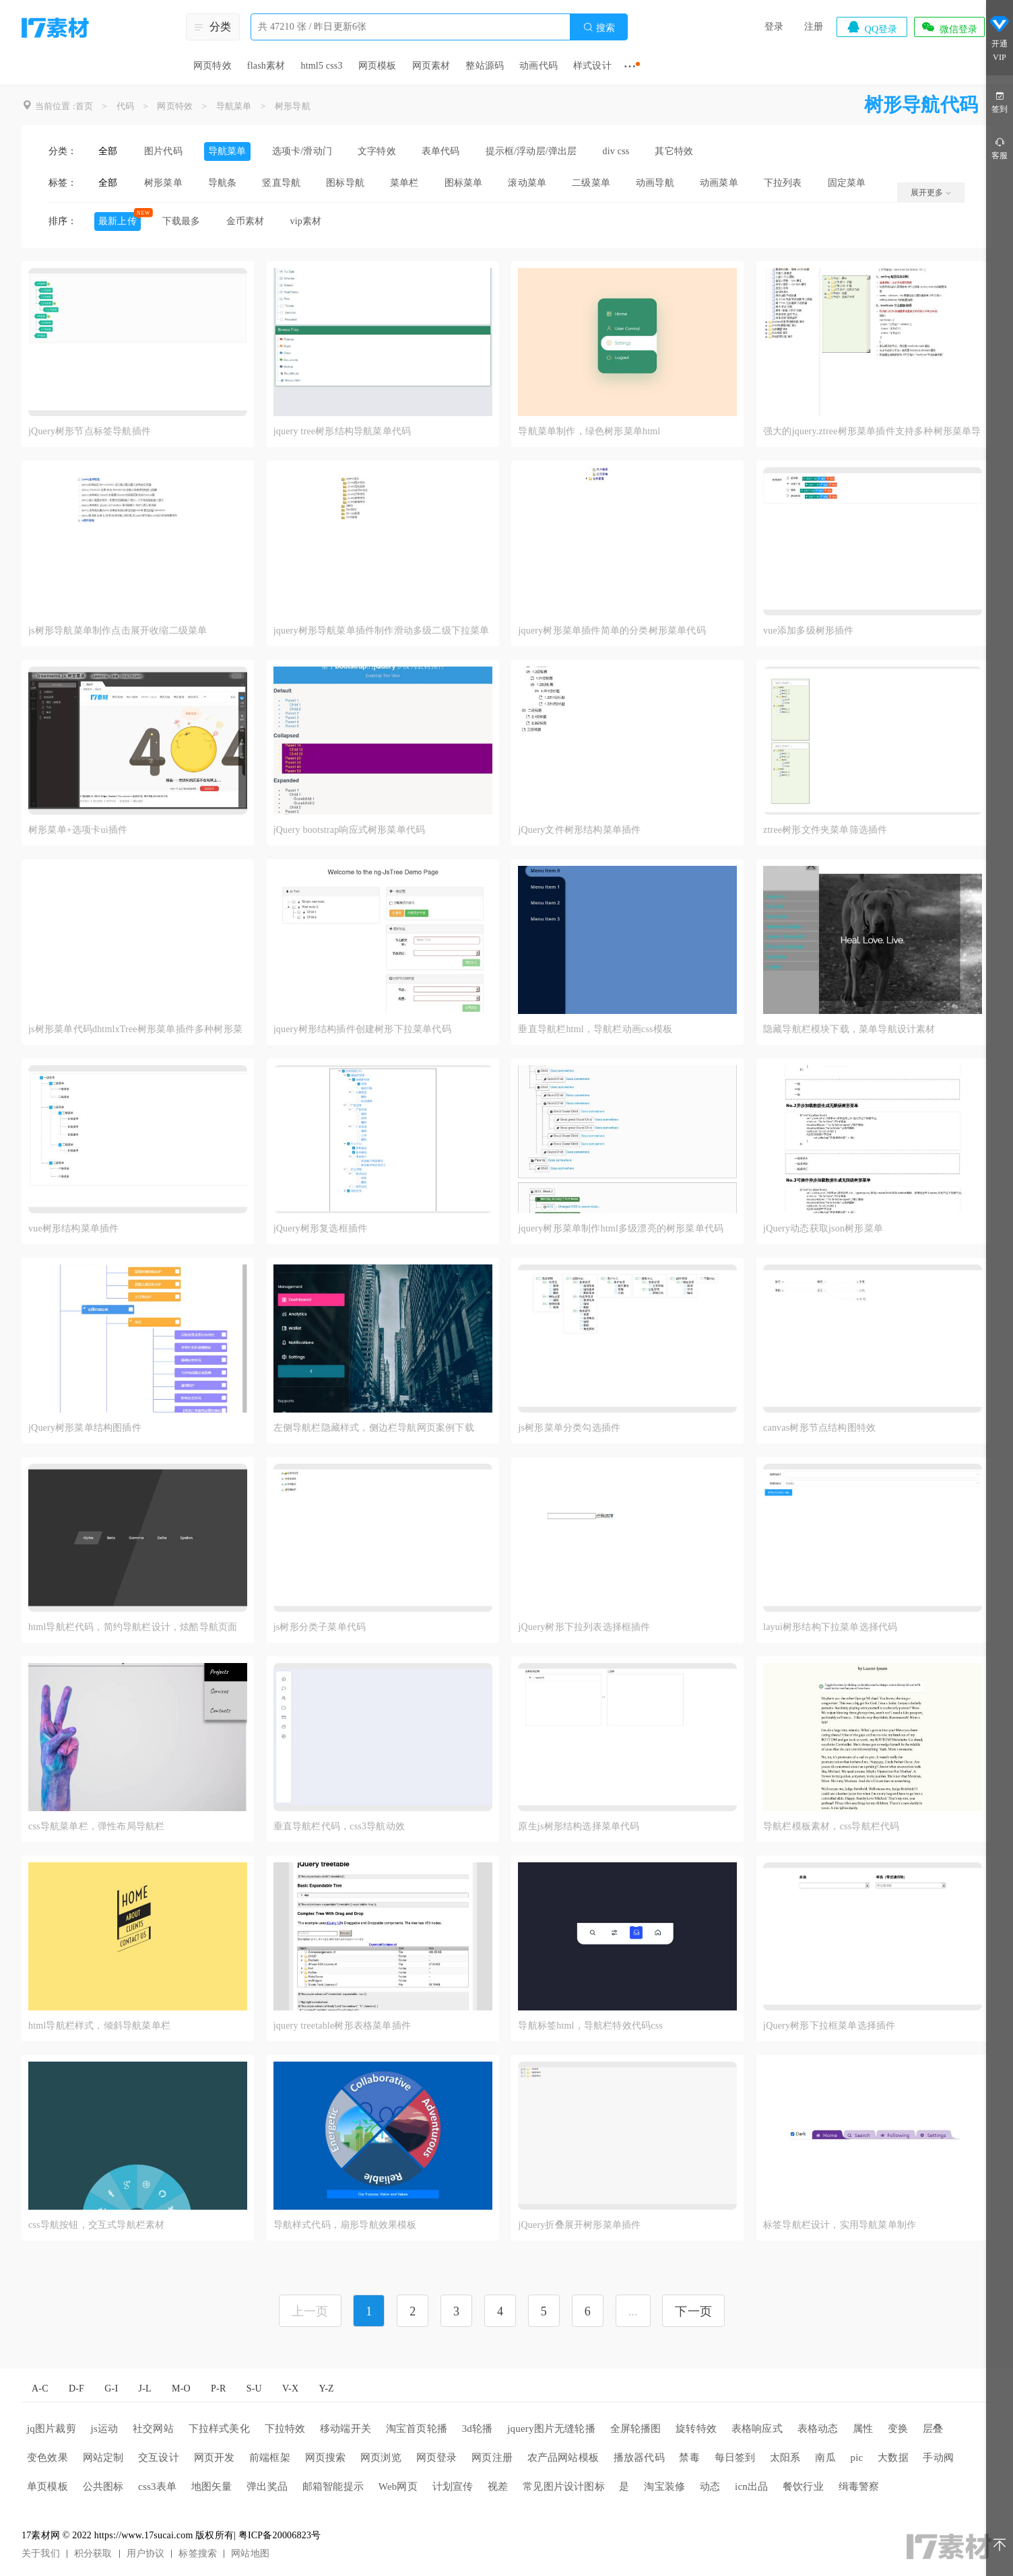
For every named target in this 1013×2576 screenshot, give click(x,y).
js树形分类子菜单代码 (319, 1627)
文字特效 (377, 151)
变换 (898, 2428)
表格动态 (818, 2428)
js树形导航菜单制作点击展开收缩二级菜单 (117, 630)
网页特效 (212, 66)
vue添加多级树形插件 (808, 630)
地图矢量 (211, 2486)
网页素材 (431, 66)
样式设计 (592, 66)
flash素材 (266, 66)
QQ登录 (871, 27)
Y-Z (326, 2388)
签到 (999, 101)
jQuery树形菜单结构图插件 (84, 1428)
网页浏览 (380, 2457)
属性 (863, 2428)
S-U (254, 2388)
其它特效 (674, 151)
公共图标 (103, 2486)
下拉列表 (783, 183)
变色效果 (47, 2457)
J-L (145, 2388)
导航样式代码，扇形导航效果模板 (345, 2225)
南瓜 (825, 2457)
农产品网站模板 (563, 2457)
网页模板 (377, 66)
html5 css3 (321, 66)
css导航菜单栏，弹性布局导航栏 (96, 1826)
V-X (290, 2388)
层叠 (933, 2428)
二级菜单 (591, 183)
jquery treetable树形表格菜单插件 (342, 2026)
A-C (40, 2388)
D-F (76, 2388)
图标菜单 (464, 183)
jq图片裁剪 (51, 2428)
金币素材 (245, 221)
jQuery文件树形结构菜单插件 (579, 830)
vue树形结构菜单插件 (73, 1228)
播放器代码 (639, 2457)
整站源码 (484, 66)
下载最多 (181, 221)
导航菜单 (234, 106)
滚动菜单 (527, 183)
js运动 (105, 2428)
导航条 (222, 183)
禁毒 (689, 2457)
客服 (999, 147)
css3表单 (157, 2486)
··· (630, 66)
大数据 (893, 2457)
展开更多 (931, 192)
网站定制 (103, 2457)
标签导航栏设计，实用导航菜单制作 (839, 2225)
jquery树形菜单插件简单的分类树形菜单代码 (611, 630)
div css (616, 151)
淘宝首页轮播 (416, 2428)
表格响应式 (757, 2428)
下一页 (693, 2311)
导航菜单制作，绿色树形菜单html (589, 431)
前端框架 (269, 2457)
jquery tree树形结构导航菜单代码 (342, 431)
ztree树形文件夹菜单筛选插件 (825, 830)
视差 (498, 2486)
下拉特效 (285, 2428)
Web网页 (398, 2486)
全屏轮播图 (635, 2428)
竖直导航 (281, 183)
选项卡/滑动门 (302, 151)
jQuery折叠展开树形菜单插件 (579, 2225)
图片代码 (163, 151)
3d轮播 (477, 2428)
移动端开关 (345, 2428)
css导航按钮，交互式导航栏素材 (96, 2225)
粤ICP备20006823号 (279, 2535)
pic (857, 2457)
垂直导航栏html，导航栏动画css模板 (595, 1029)
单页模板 (47, 2486)
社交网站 (153, 2428)
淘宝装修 (664, 2486)
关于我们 (41, 2553)
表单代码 (441, 151)
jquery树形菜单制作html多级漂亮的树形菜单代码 (620, 1228)
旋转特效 (696, 2428)
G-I (111, 2388)
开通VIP (999, 40)
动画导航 (655, 183)
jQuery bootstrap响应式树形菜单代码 (349, 830)
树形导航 (293, 106)
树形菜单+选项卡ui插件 (77, 830)
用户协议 (146, 2553)
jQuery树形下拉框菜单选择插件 (829, 2026)
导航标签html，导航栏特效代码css (590, 2026)
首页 (84, 106)
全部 (107, 151)
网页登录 (436, 2457)
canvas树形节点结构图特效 (819, 1428)
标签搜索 (197, 2553)
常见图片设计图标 (564, 2486)
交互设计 (158, 2457)
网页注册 (492, 2457)
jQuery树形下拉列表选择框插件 (584, 1627)
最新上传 (117, 221)
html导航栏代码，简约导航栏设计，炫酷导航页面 (132, 1627)
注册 (813, 27)
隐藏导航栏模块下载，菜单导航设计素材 (849, 1029)
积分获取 (93, 2553)
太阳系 (785, 2457)
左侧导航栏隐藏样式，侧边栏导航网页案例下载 (373, 1428)
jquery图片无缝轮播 (551, 2428)
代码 (125, 106)
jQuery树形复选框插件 (320, 1228)
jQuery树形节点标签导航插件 (89, 431)
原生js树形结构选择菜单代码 (578, 1826)
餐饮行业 (803, 2486)
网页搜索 (325, 2457)
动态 (710, 2486)
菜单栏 (404, 183)
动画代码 (538, 66)
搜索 (599, 27)
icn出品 (751, 2486)
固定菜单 (847, 183)
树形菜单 (163, 183)
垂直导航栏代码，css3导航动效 (339, 1826)
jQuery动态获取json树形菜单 (823, 1228)
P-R (218, 2388)
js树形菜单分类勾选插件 (569, 1428)
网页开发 (214, 2457)
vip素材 (305, 221)
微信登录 (949, 27)
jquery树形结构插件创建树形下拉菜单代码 (362, 1029)
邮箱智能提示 (333, 2486)
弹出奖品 (267, 2486)
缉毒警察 (859, 2486)
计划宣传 (452, 2486)
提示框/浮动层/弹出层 (531, 151)
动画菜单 (719, 183)
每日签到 (735, 2457)
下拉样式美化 (219, 2428)
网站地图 (250, 2553)
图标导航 (345, 183)
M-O (181, 2388)
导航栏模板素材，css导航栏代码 (831, 1826)
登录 (773, 27)
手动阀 (938, 2457)
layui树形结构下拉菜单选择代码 (830, 1627)
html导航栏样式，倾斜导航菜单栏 (99, 2026)
